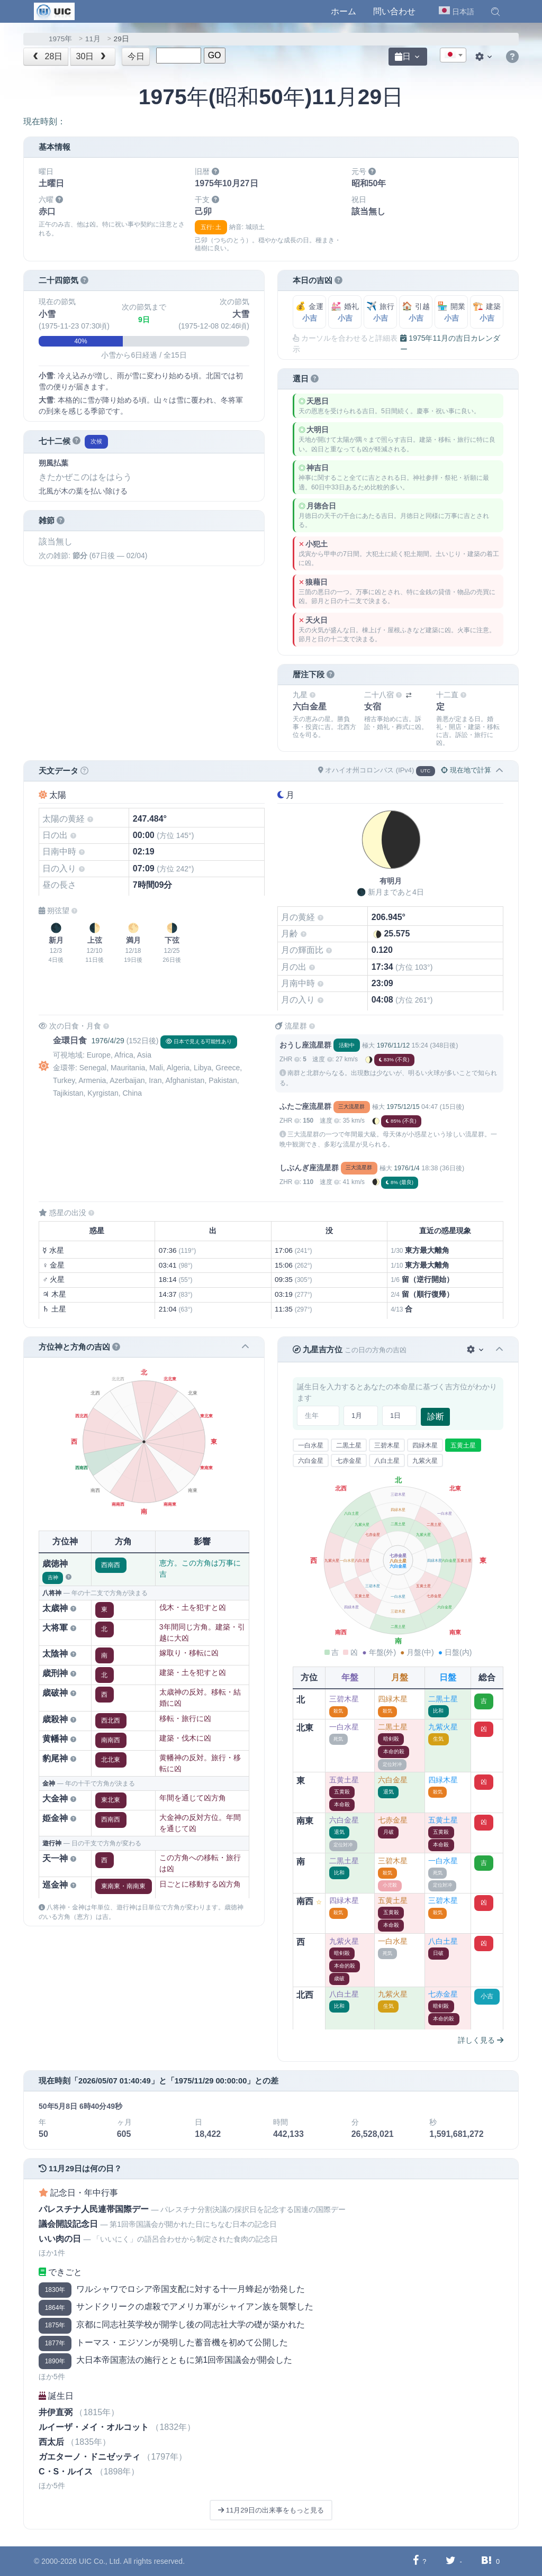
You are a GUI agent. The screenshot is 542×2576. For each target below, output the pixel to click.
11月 (93, 39)
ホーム (343, 11)
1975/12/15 (402, 1106)
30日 (92, 56)
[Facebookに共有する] (416, 2560)
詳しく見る (480, 2040)
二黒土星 (349, 1445)
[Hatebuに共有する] (486, 2560)
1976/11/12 (393, 1045)
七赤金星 (349, 1460)
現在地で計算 (466, 770)
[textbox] (453, 55)
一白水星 (310, 1445)
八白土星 (387, 1460)
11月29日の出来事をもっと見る (271, 2510)
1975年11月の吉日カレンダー (450, 343)
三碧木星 (387, 1445)
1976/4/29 (107, 1040)
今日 (136, 56)
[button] (495, 11)
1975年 (60, 39)
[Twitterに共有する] (451, 2560)
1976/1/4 (407, 1168)
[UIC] (54, 10)
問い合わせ (394, 11)
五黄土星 (463, 1445)
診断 (435, 1416)
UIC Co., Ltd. (100, 2561)
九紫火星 (425, 1460)
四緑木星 (425, 1445)
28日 (47, 56)
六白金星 (310, 1460)
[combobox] (453, 55)
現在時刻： (44, 121)
